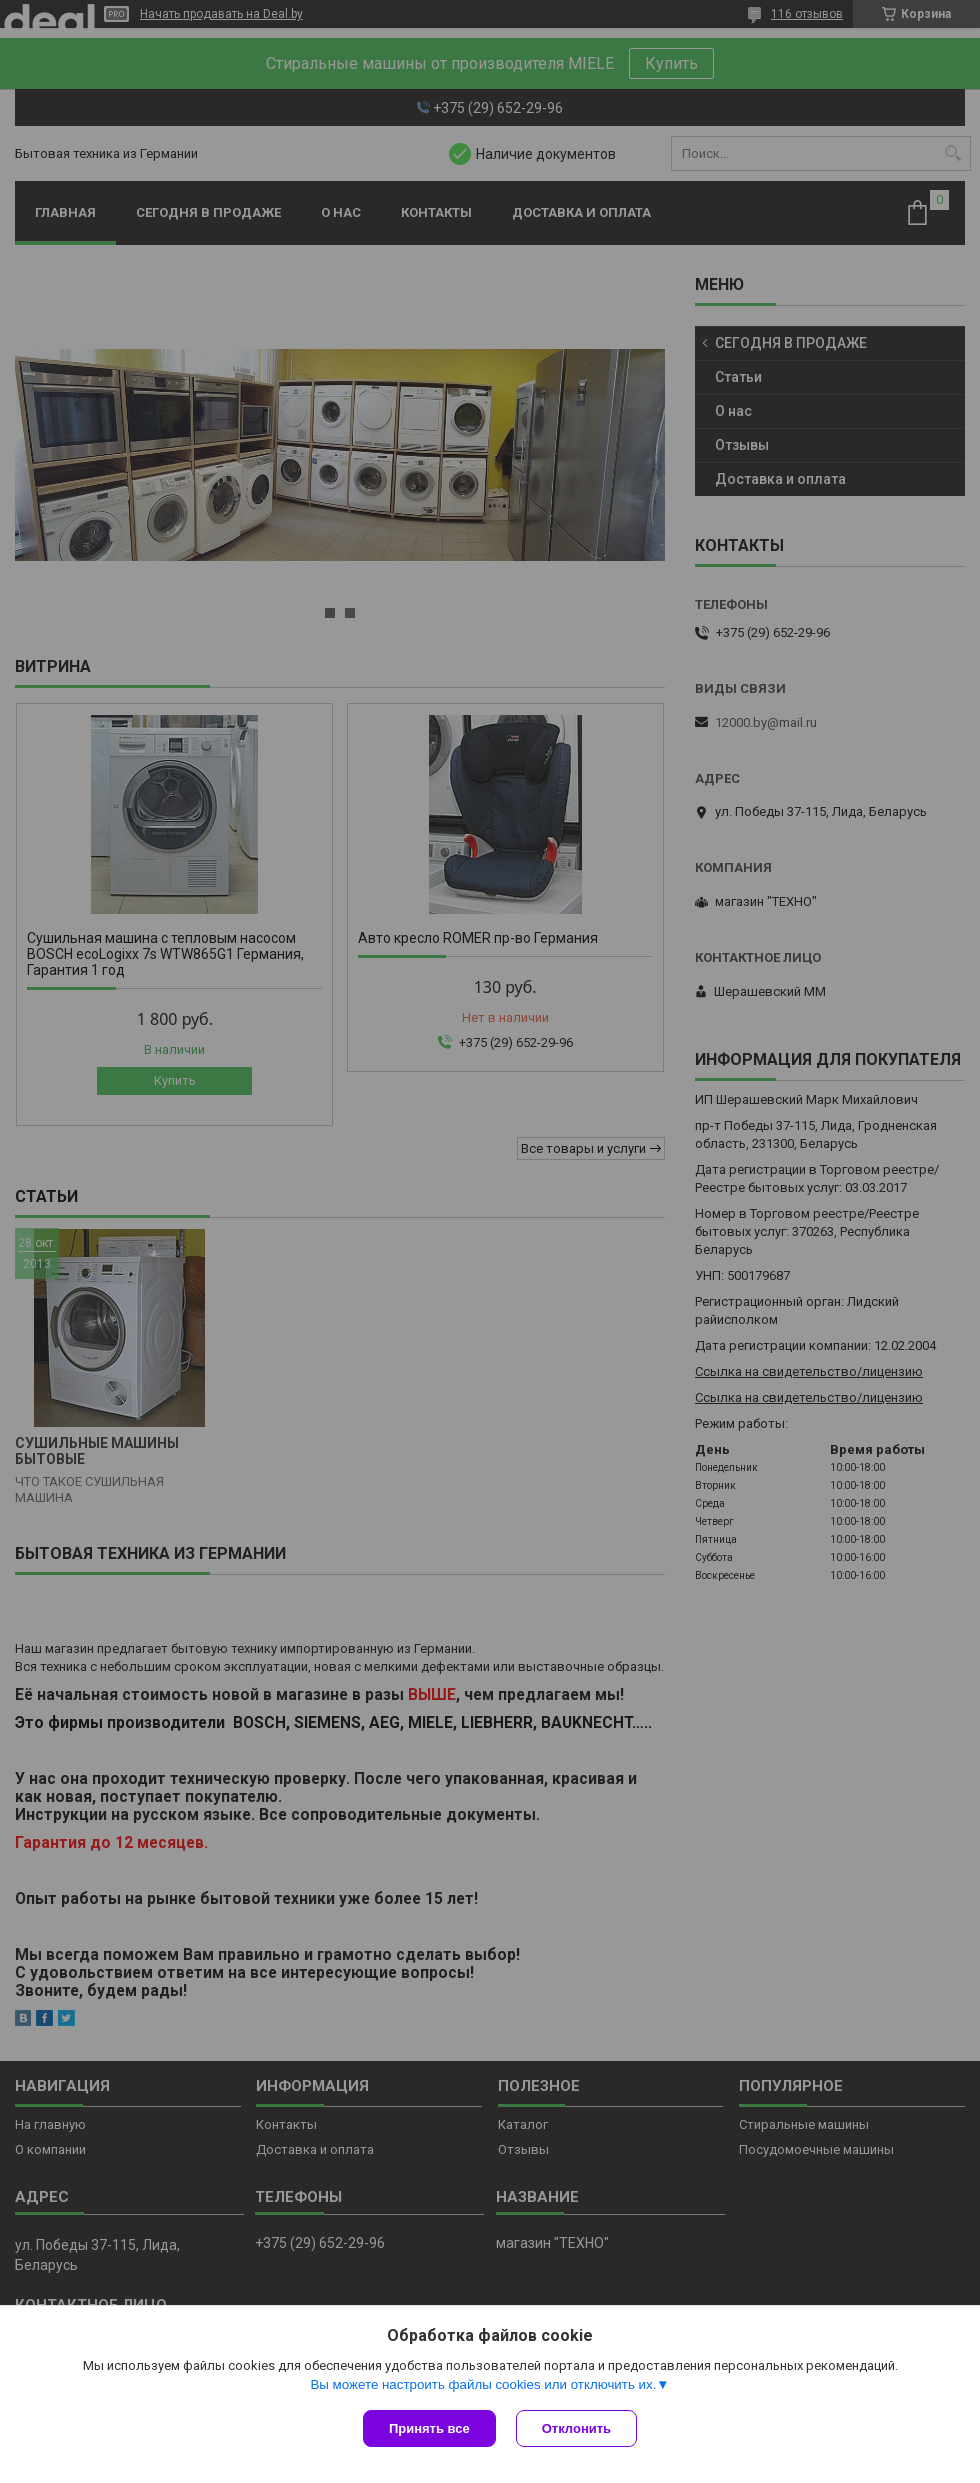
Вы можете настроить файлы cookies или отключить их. (483, 2384)
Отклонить (576, 2428)
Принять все (429, 2428)
